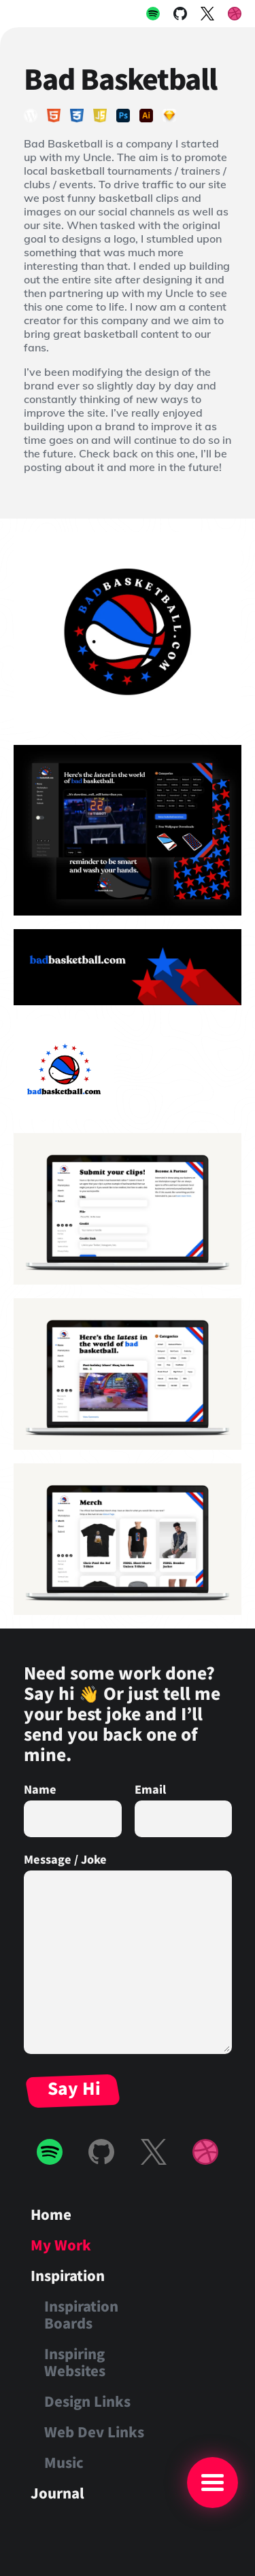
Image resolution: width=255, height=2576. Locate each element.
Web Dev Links (94, 2431)
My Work (61, 2245)
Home (51, 2214)
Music (64, 2462)
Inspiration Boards (81, 2314)
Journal (57, 2493)
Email (150, 1789)
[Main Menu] (212, 2482)
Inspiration (68, 2275)
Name (40, 1789)
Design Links (87, 2401)
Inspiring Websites (74, 2362)
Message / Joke (65, 1859)
